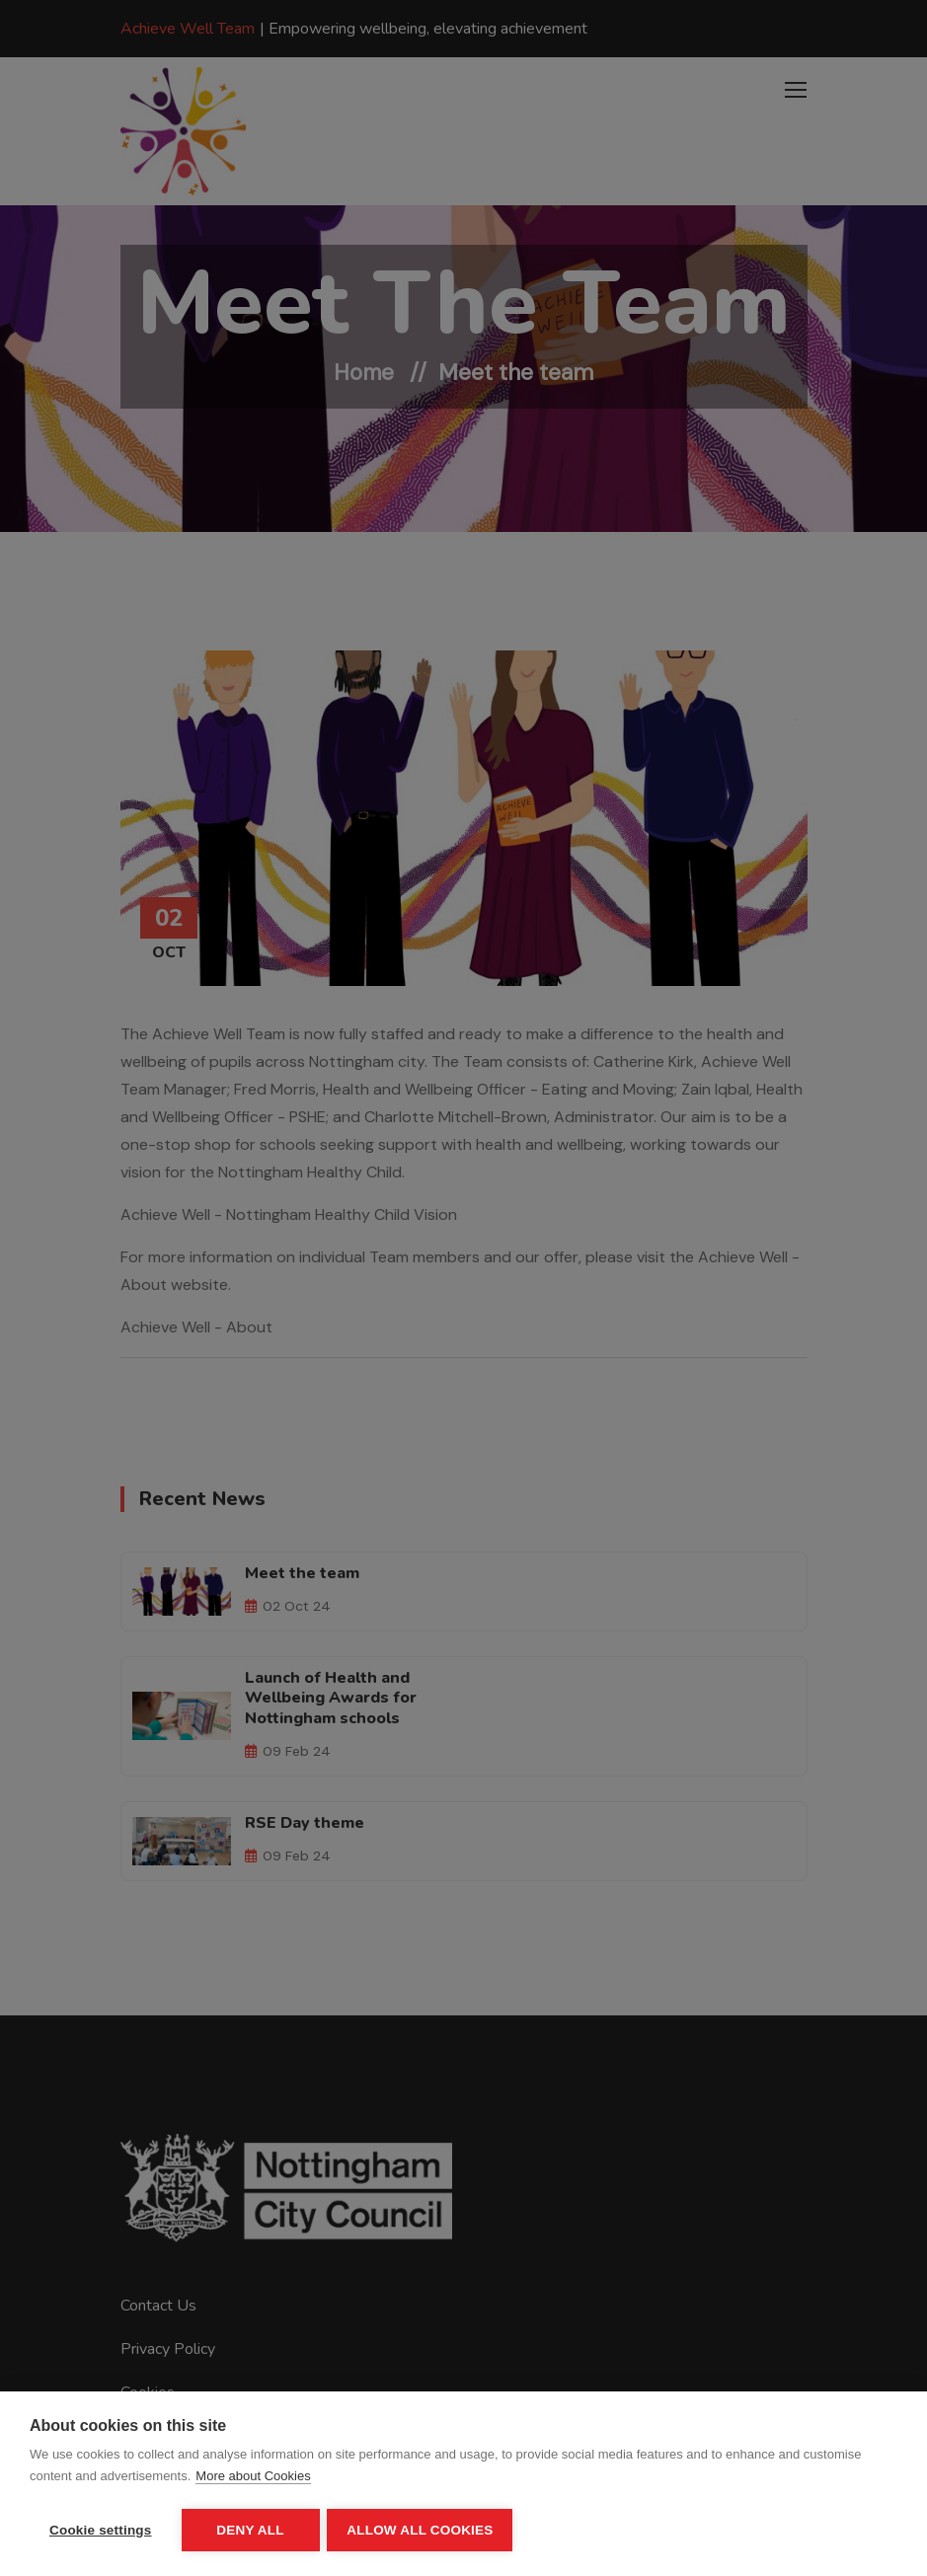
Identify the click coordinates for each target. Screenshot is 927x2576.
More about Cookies (252, 2477)
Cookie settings (100, 2530)
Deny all (249, 2530)
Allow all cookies (422, 2530)
